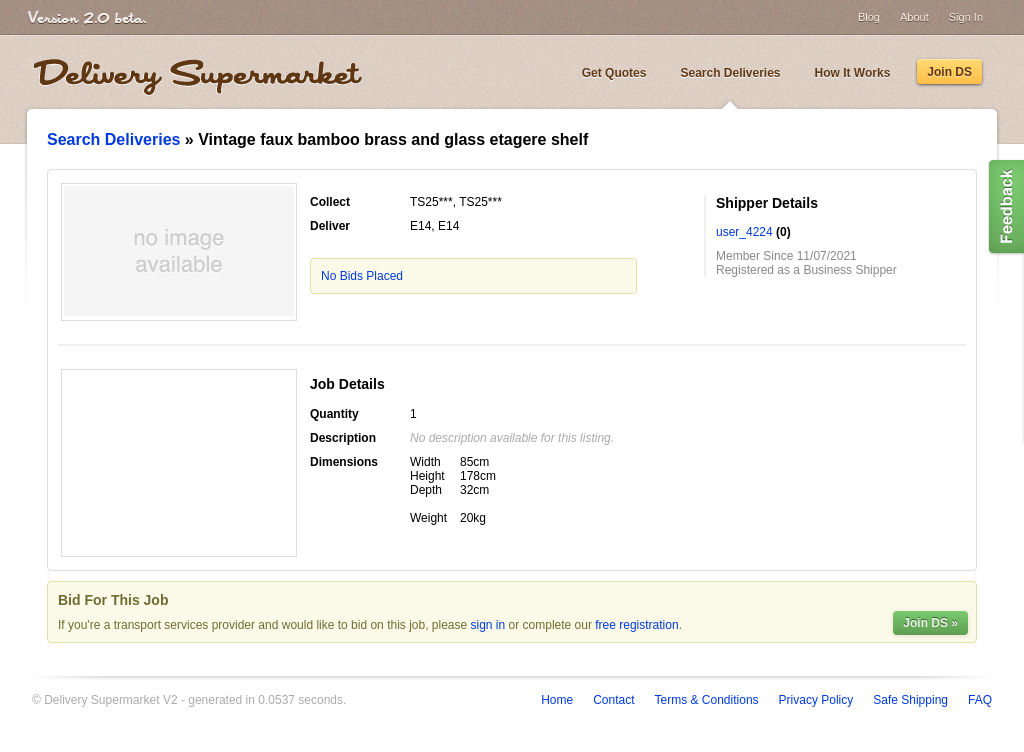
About (914, 17)
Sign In (966, 17)
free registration (636, 625)
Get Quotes (614, 73)
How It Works (853, 73)
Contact (613, 700)
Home (557, 700)
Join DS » (930, 623)
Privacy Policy (816, 700)
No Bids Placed (362, 276)
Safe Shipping (910, 700)
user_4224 (744, 232)
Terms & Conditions (707, 700)
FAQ (980, 700)
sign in (488, 625)
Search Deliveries (730, 73)
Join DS (949, 72)
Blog (869, 17)
